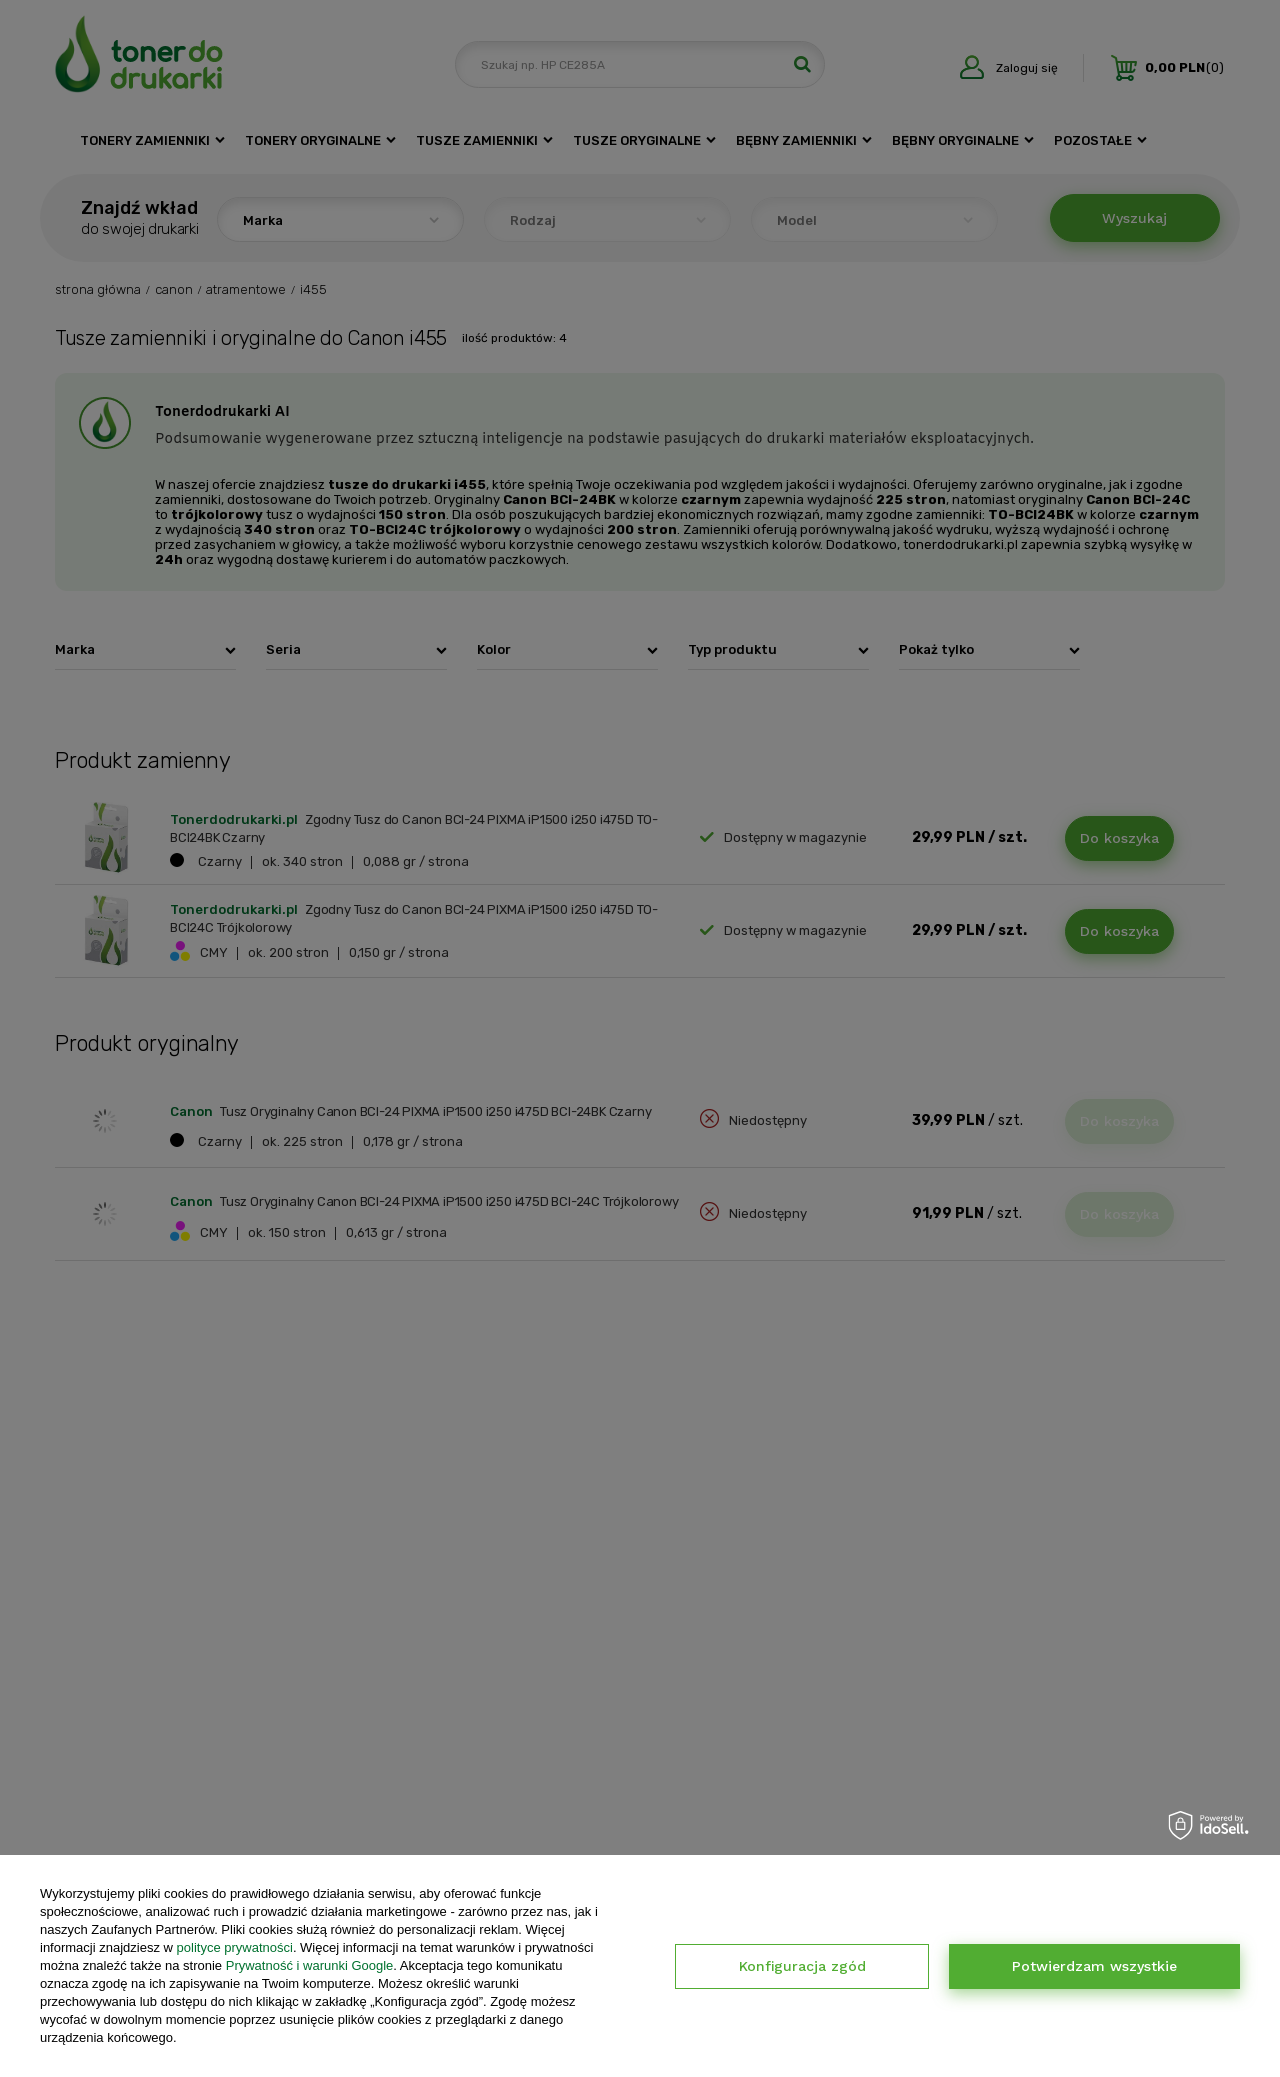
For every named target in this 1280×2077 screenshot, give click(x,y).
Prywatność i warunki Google (310, 1965)
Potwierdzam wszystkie (1094, 1966)
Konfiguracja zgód (802, 1966)
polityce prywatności (235, 1947)
